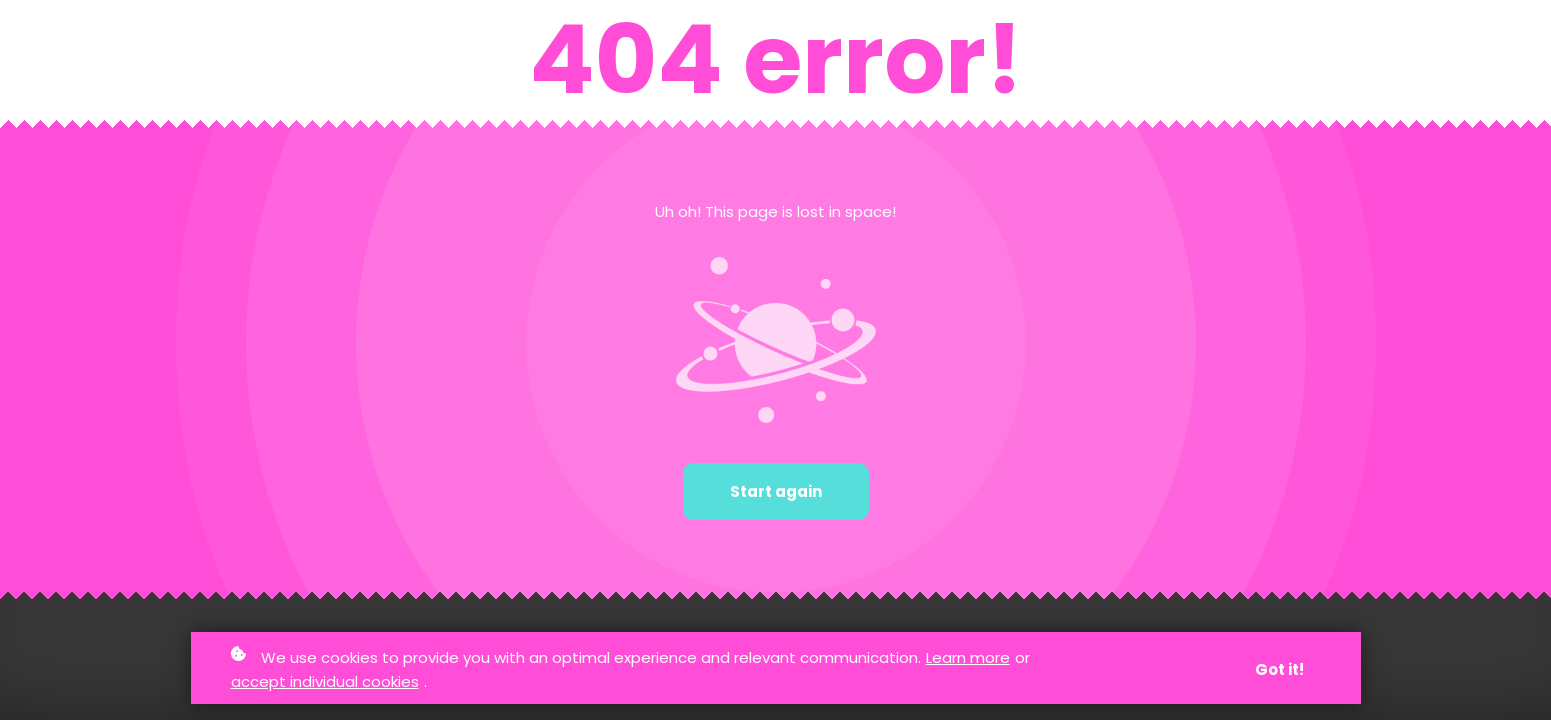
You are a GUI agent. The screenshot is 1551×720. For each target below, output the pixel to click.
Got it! (1279, 669)
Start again (776, 491)
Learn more (968, 657)
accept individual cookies (325, 681)
